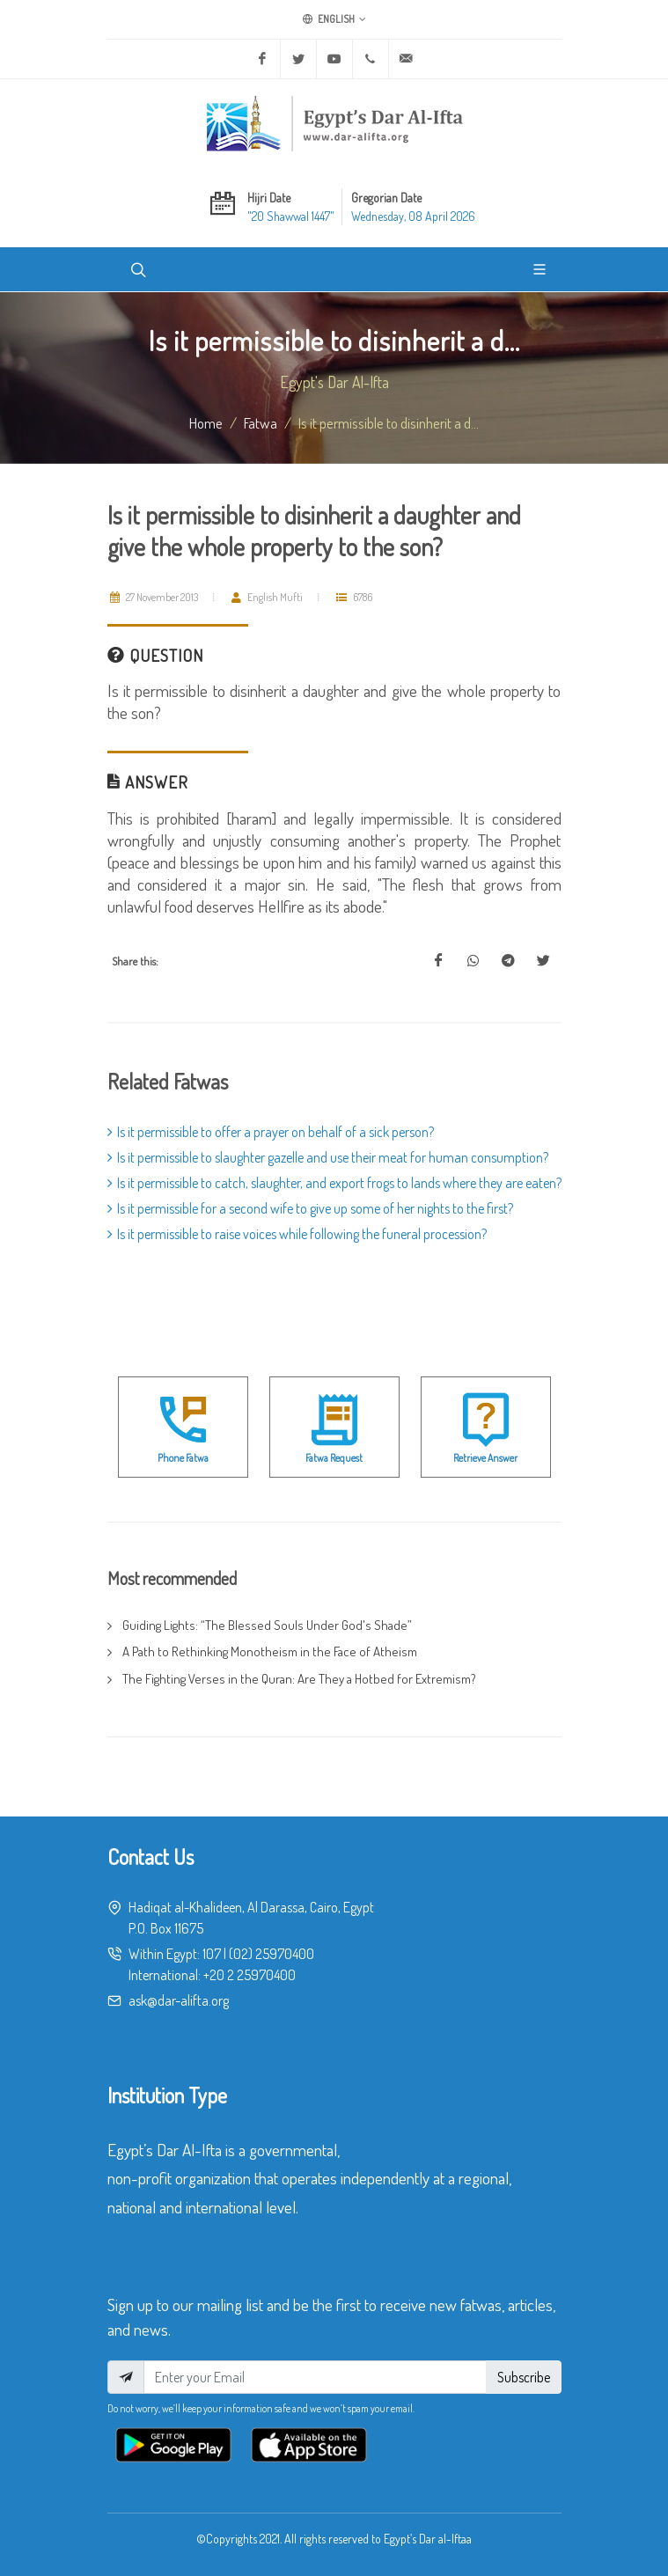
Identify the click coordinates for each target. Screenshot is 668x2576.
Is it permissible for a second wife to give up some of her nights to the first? (310, 1208)
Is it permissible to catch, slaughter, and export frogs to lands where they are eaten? (334, 1183)
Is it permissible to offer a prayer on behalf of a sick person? (270, 1132)
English (334, 19)
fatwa (260, 422)
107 (211, 1954)
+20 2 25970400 (249, 1975)
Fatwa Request (334, 1457)
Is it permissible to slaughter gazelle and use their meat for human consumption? (327, 1157)
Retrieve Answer (485, 1457)
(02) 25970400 (271, 1954)
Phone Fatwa (183, 1457)
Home (206, 422)
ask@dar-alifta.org (178, 2000)
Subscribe (523, 2377)
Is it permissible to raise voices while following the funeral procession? (297, 1234)
